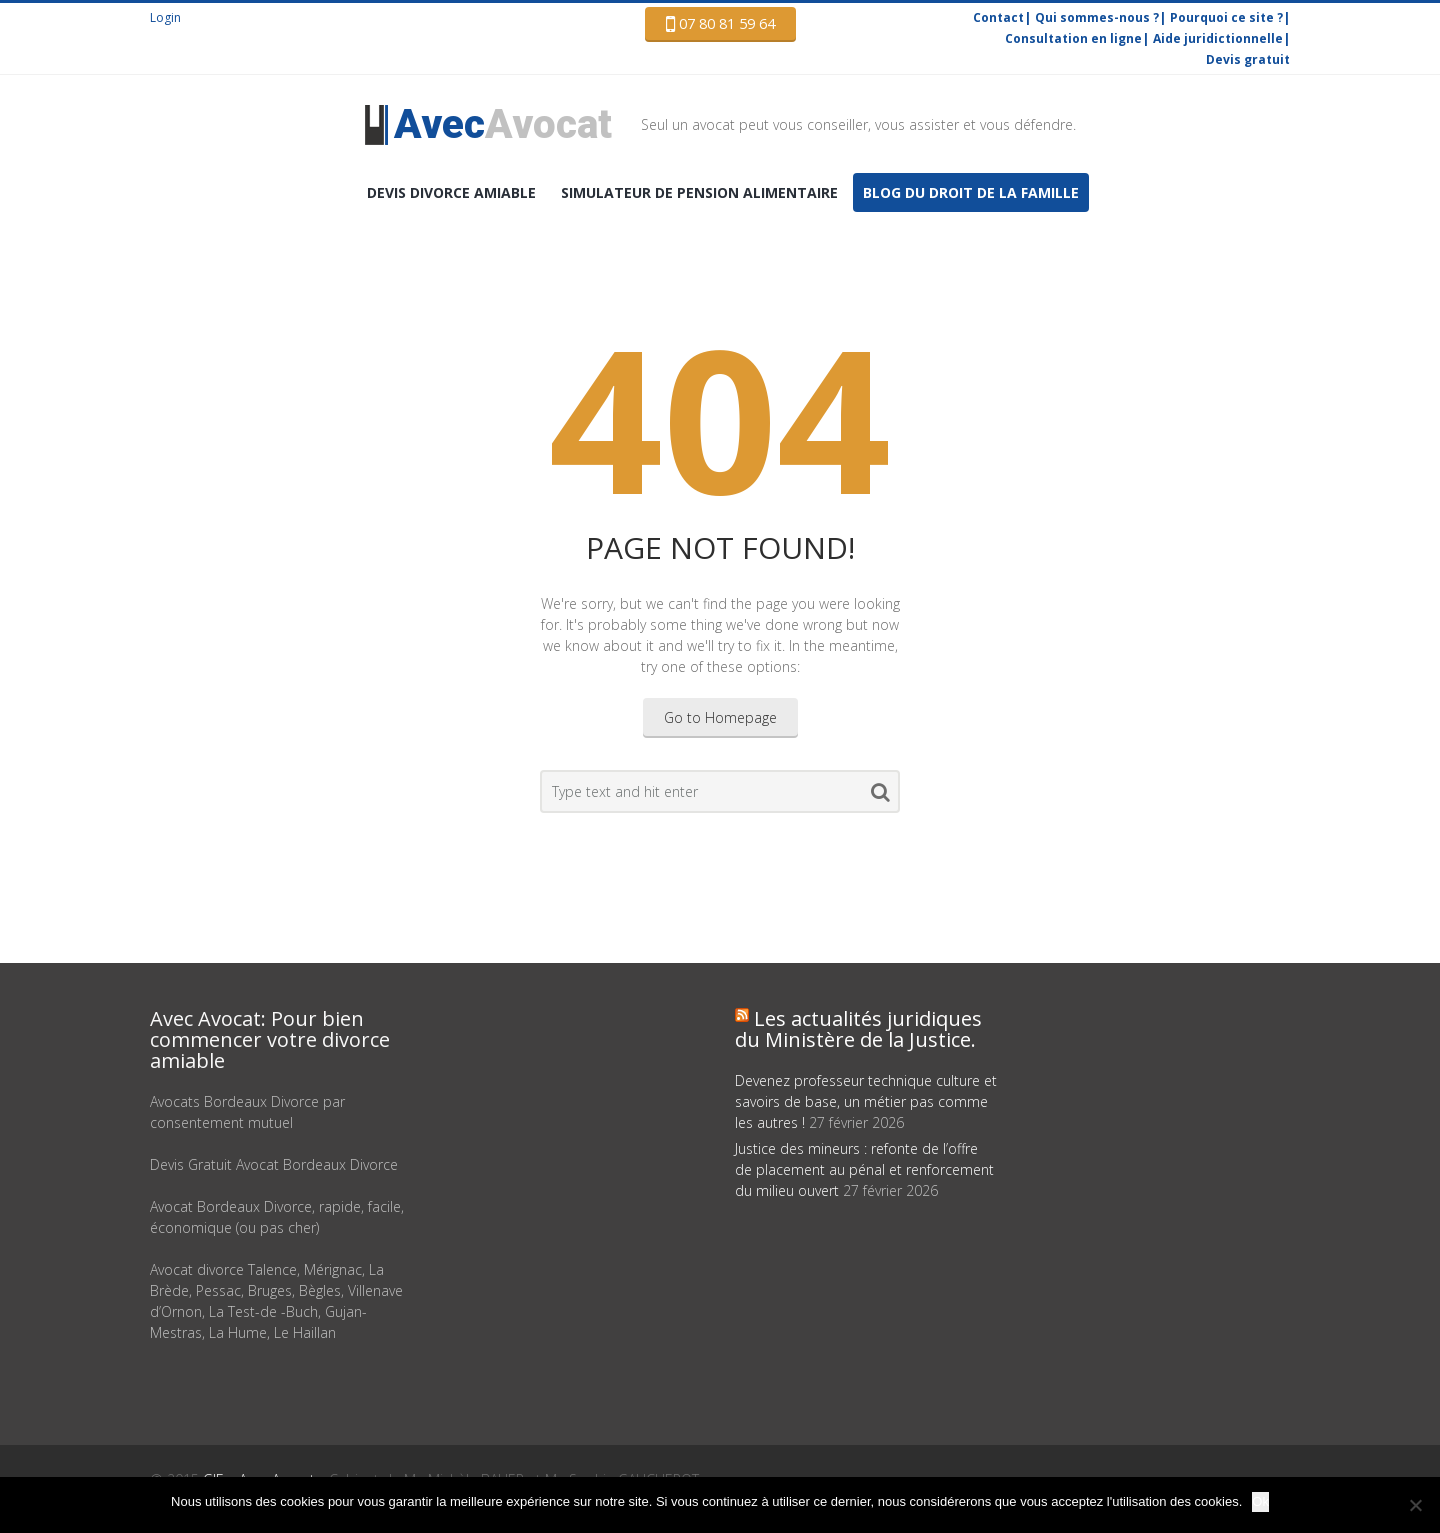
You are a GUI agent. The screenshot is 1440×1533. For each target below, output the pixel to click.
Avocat (503, 124)
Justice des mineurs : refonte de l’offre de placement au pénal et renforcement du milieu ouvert (864, 1169)
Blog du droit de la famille (971, 192)
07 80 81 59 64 (720, 24)
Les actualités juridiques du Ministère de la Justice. (858, 1029)
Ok (1260, 1501)
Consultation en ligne (1073, 38)
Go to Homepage (720, 717)
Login (165, 17)
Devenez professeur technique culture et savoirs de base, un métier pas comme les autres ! (866, 1101)
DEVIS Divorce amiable (451, 192)
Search (880, 796)
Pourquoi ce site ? (1226, 17)
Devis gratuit (1248, 59)
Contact (998, 17)
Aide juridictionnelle (1218, 38)
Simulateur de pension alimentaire (699, 192)
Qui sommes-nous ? (1097, 17)
